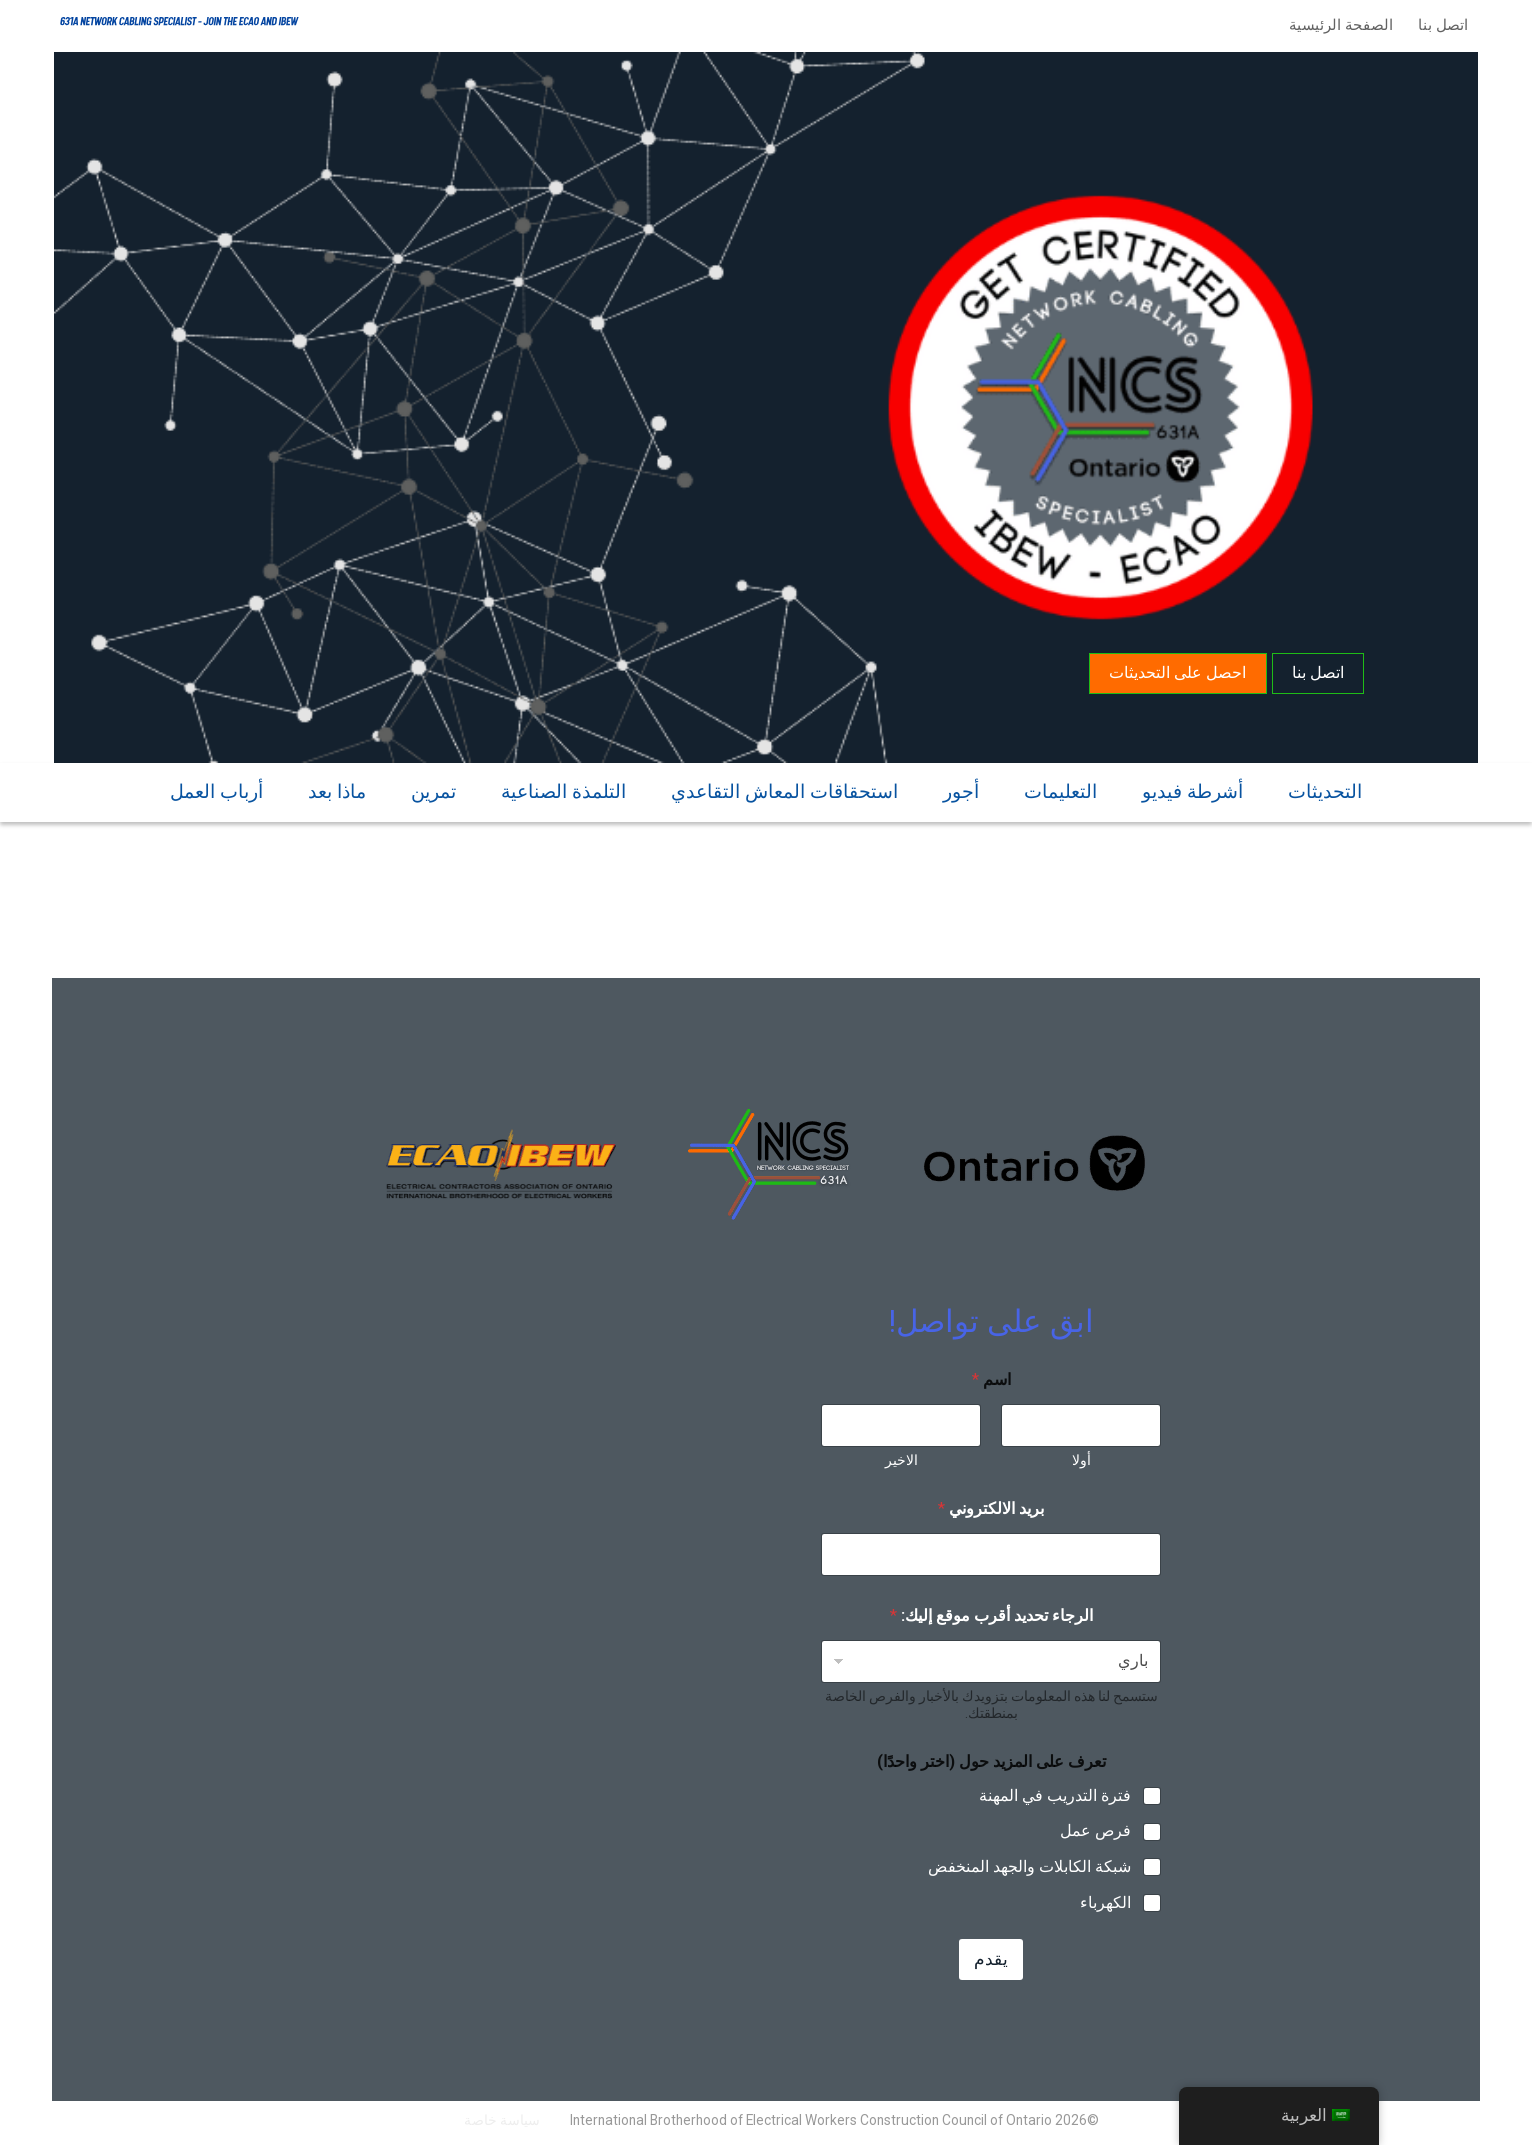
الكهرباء (1105, 1902)
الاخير (901, 1460)
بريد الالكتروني (991, 1508)
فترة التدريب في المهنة (1055, 1795)
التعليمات (1060, 788)
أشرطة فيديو (1192, 788)
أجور (961, 788)
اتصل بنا (1439, 25)
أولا (1081, 1460)
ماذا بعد (337, 788)
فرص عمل (1095, 1830)
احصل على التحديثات (1175, 668)
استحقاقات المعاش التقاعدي (784, 788)
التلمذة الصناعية (563, 788)
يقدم (991, 1959)
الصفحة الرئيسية (1337, 25)
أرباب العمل (216, 788)
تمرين (433, 788)
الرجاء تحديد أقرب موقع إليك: (991, 1615)
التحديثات (1325, 788)
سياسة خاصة (502, 2120)
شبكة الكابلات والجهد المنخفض (1029, 1866)
